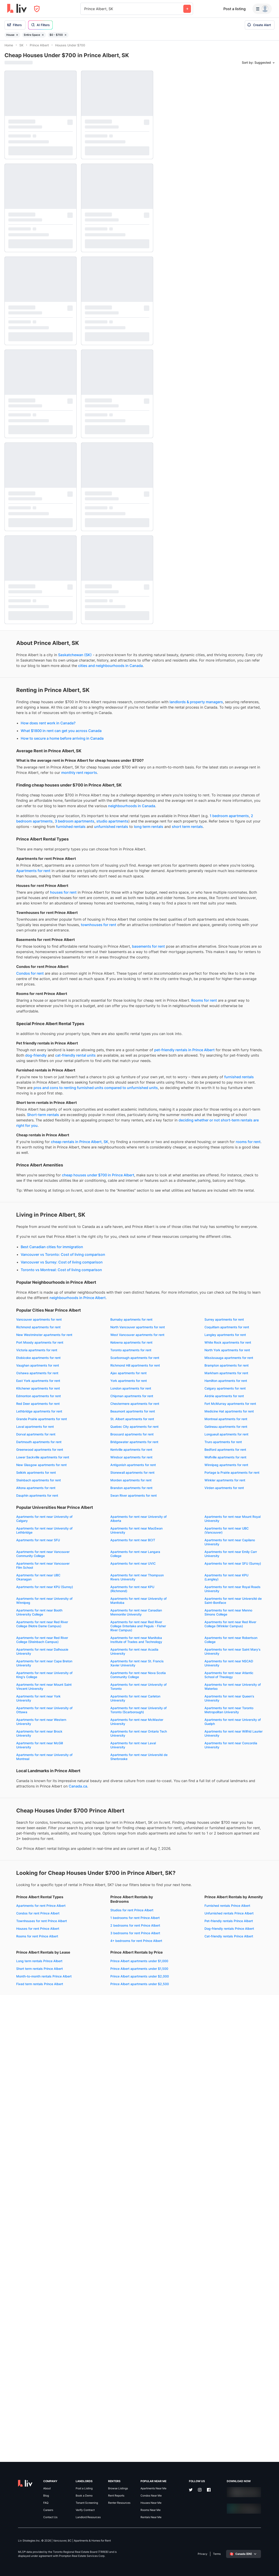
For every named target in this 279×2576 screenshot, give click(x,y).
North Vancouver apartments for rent (32, 1512)
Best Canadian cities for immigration (40, 1418)
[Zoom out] (271, 2561)
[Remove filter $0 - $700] (65, 35)
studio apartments (59, 868)
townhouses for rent (36, 1004)
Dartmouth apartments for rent (27, 1680)
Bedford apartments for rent (115, 1695)
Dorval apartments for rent (114, 1665)
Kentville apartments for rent (25, 1695)
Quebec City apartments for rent (119, 1657)
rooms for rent (89, 1286)
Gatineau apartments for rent (26, 1665)
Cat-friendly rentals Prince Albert (29, 2407)
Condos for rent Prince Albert (26, 2329)
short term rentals (97, 879)
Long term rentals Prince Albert (118, 2377)
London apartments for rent (25, 1603)
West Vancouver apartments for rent (122, 1519)
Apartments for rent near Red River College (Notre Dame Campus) (120, 1935)
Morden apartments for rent (25, 1741)
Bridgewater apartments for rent (119, 1680)
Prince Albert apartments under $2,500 (34, 2451)
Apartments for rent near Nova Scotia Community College (32, 2021)
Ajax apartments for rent (23, 1580)
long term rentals (59, 879)
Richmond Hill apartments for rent (119, 1565)
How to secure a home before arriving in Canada (50, 764)
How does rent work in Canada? (36, 748)
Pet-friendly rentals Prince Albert (29, 2392)
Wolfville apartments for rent (25, 1711)
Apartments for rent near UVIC (117, 1851)
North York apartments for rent (27, 1550)
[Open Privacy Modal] (37, 9)
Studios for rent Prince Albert (116, 2326)
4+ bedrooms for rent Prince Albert (120, 2357)
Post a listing (234, 9)
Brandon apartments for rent (116, 1749)
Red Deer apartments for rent (116, 1619)
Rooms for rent (46, 1101)
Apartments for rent (117, 923)
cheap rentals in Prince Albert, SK (68, 1281)
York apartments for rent (113, 1588)
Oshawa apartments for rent (116, 1573)
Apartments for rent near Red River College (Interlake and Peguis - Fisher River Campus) (32, 1949)
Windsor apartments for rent (116, 1703)
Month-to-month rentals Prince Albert (122, 2392)
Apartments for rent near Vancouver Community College (121, 1830)
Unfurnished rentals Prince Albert (29, 2384)
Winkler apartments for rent (115, 1741)
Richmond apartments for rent (117, 1504)
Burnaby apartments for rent (116, 1496)
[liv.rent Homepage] (17, 9)
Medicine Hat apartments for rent (29, 1642)
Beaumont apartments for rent (117, 1634)
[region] (218, 1308)
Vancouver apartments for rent (27, 1496)
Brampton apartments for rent (27, 1573)
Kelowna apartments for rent (26, 1535)
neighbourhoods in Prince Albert (33, 1474)
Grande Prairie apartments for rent (120, 1642)
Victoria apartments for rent (25, 1542)
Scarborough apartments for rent (29, 1557)
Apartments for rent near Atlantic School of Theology (119, 2021)
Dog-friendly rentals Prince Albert (29, 2400)
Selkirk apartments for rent (24, 1726)
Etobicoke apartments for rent (117, 1550)
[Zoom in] (271, 2555)
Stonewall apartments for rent (117, 1726)
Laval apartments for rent (23, 1657)
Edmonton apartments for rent (27, 1611)
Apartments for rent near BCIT (117, 1820)
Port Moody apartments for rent (118, 1527)
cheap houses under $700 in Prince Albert (86, 1319)
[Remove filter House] (17, 35)
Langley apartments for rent (25, 1527)
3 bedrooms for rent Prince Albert (119, 2349)
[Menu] (262, 9)
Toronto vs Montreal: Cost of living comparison (49, 1441)
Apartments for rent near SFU (26, 1820)
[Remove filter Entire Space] (43, 35)
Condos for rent (18, 1064)
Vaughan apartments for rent (26, 1565)
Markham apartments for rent (116, 1580)
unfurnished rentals (22, 879)
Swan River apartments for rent (28, 1764)
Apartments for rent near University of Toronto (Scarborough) (123, 2068)
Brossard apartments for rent (26, 1672)
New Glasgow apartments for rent (120, 1711)
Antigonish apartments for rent (27, 1718)
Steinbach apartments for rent (117, 1733)
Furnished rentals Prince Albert (27, 2377)
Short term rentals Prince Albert (118, 2384)
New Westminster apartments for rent (33, 1519)
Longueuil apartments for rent (116, 1672)
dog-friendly (126, 1162)
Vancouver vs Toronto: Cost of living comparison (51, 1426)
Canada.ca (14, 2173)
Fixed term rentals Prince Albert (118, 2400)
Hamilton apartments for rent (26, 1596)
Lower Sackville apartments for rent (31, 1703)
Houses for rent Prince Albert (26, 2344)
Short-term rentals (134, 1243)
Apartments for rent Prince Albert (29, 2321)
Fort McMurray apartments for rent (120, 1626)
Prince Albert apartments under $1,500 (33, 2435)
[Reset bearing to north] (271, 2568)
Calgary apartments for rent (115, 1603)
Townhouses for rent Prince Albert (30, 2337)
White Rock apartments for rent (118, 1535)
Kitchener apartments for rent (116, 1596)
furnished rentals (121, 874)
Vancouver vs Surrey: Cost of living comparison (50, 1433)
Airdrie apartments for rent (24, 1619)
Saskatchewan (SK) (63, 659)
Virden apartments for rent (24, 1756)
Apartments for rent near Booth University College (28, 1924)
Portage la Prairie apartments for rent (32, 1733)
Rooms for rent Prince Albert (25, 2352)
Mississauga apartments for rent (119, 1557)
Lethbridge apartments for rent (27, 1634)
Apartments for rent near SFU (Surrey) (33, 1863)
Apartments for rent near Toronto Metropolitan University (29, 2080)
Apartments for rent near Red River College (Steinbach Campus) (30, 1963)
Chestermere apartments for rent (29, 1626)
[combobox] (84, 9)
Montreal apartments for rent (116, 1649)
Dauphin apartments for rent (115, 1756)
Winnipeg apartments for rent (116, 1718)
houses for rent (51, 956)
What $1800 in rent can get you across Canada (49, 756)
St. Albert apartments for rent (26, 1649)
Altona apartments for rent (24, 1749)
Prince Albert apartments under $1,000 (33, 2428)
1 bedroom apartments (76, 863)
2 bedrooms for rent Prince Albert (119, 2341)
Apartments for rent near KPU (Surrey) (33, 1887)
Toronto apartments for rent (115, 1542)
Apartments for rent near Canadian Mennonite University (120, 1924)
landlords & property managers (39, 722)
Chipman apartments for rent (116, 1611)
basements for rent (136, 1026)
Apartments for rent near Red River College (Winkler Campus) (120, 1947)
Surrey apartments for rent (24, 1504)
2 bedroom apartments (118, 863)
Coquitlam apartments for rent (117, 1512)
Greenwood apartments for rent (118, 1688)
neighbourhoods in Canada (28, 847)
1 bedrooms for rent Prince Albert (119, 2334)
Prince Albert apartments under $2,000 (34, 2443)
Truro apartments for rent (23, 1688)
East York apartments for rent (26, 1588)
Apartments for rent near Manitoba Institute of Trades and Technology (120, 1963)
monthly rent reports (29, 803)
